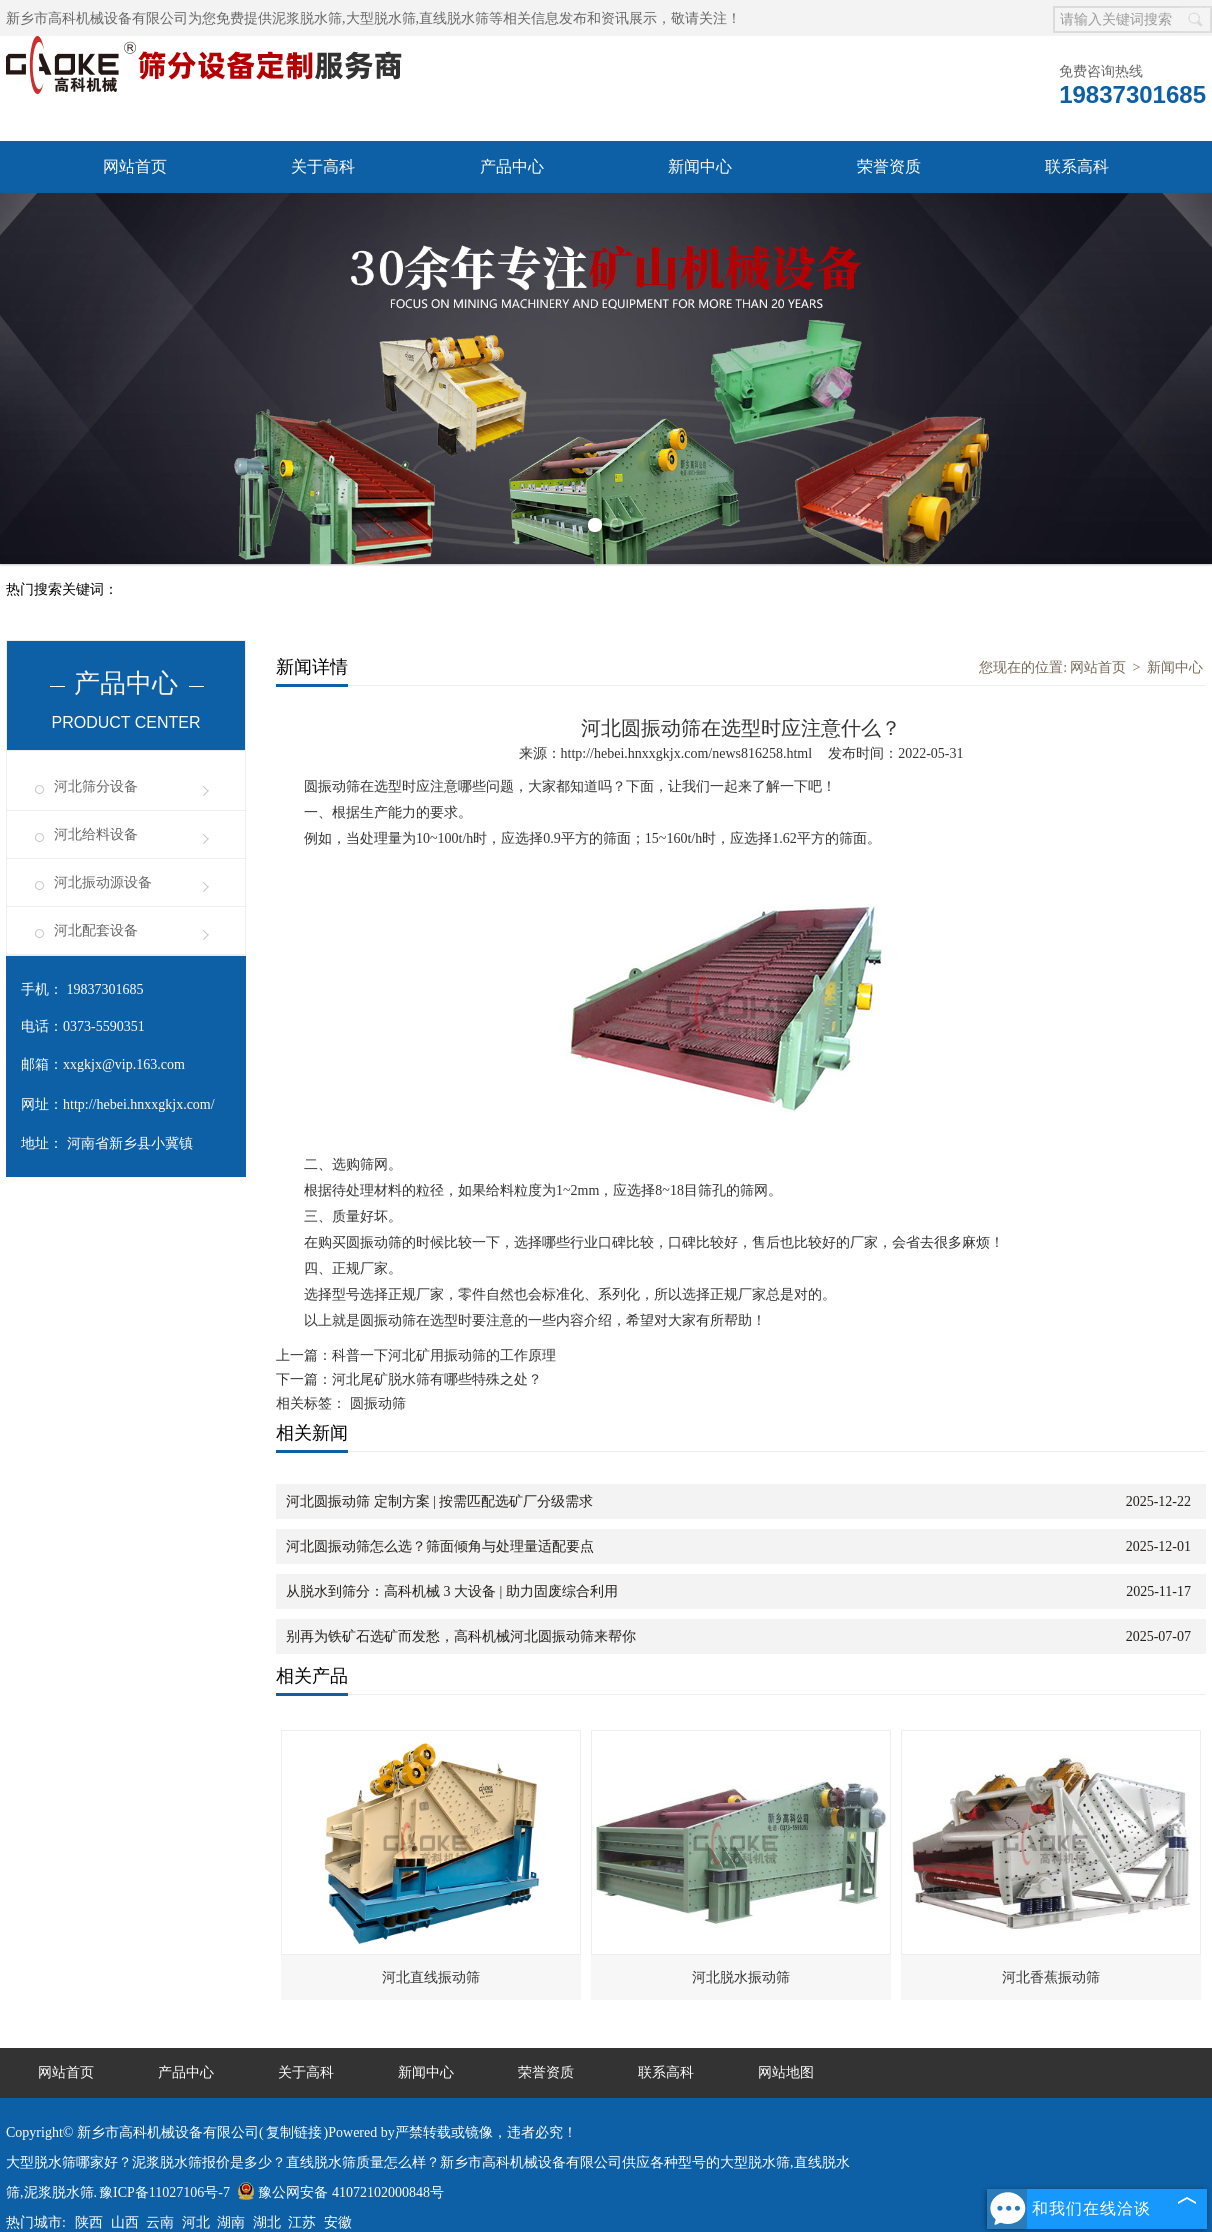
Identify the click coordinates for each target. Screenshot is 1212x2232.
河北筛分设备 (96, 786)
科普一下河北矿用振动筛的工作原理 (444, 1355)
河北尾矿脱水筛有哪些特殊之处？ (437, 1379)
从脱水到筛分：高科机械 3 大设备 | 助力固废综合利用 (452, 1591)
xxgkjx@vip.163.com (124, 1064)
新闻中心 (700, 166)
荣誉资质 (889, 166)
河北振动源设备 (103, 882)
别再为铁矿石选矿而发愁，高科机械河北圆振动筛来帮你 (461, 1636)
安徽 (338, 2222)
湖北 (267, 2222)
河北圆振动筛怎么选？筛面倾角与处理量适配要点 (440, 1546)
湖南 (231, 2222)
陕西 (89, 2222)
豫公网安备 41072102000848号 (340, 2192)
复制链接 (294, 2132)
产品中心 (512, 166)
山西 (125, 2222)
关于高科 (323, 166)
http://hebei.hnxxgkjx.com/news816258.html (687, 753)
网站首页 (135, 166)
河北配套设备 (96, 930)
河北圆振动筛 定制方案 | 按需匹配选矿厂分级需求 (439, 1501)
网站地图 (786, 2072)
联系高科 (1077, 166)
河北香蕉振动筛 (1051, 1977)
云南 (160, 2222)
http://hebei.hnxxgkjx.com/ (139, 1104)
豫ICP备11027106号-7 (164, 2192)
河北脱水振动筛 (741, 1977)
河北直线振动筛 (431, 1977)
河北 (196, 2222)
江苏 (302, 2222)
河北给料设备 (96, 834)
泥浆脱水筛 (307, 18)
